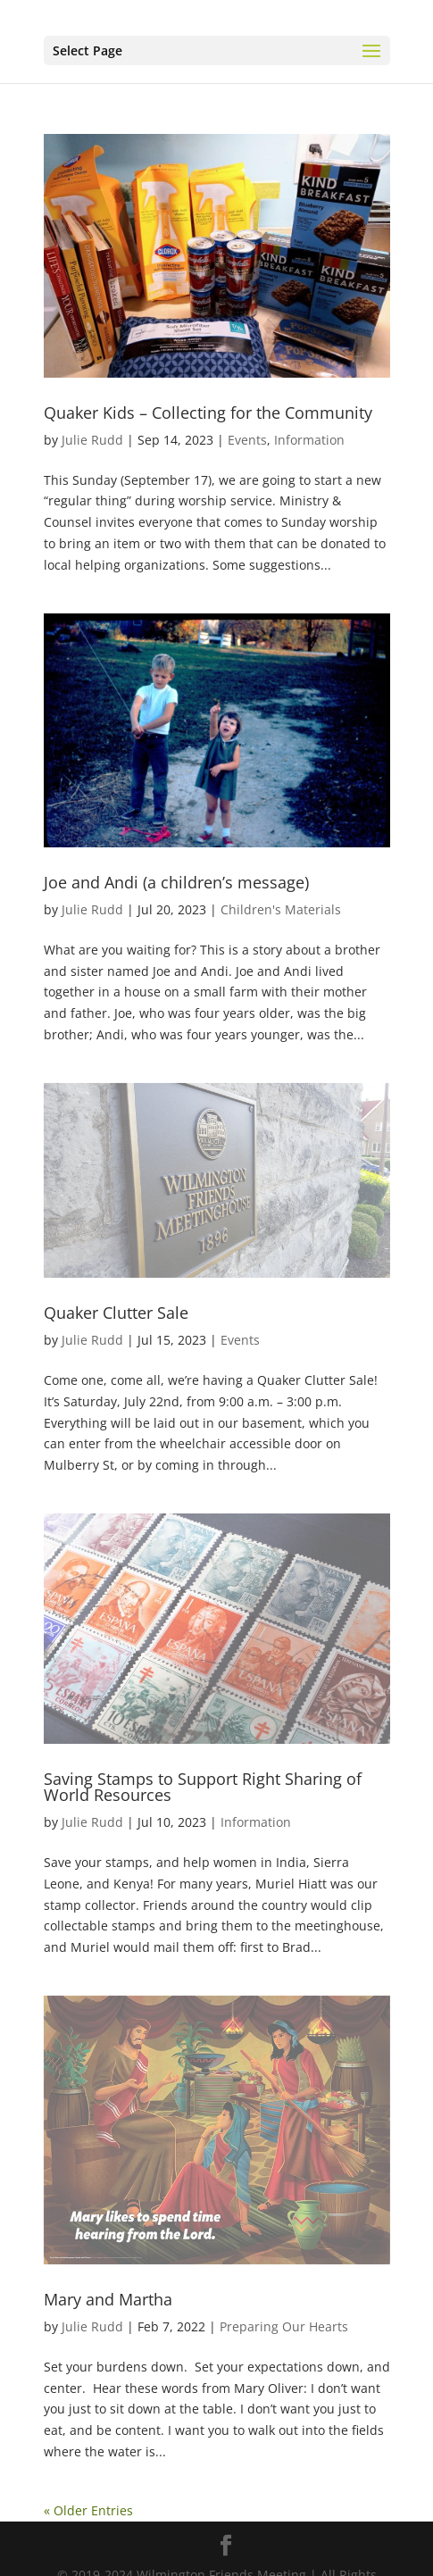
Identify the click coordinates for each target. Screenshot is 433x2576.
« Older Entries (88, 2510)
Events (247, 439)
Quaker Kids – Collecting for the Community (208, 412)
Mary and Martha (108, 2299)
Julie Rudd (92, 439)
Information (309, 439)
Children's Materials (281, 909)
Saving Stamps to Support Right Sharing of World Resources (203, 1786)
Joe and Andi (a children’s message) (176, 882)
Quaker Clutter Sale (116, 1312)
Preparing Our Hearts (284, 2326)
